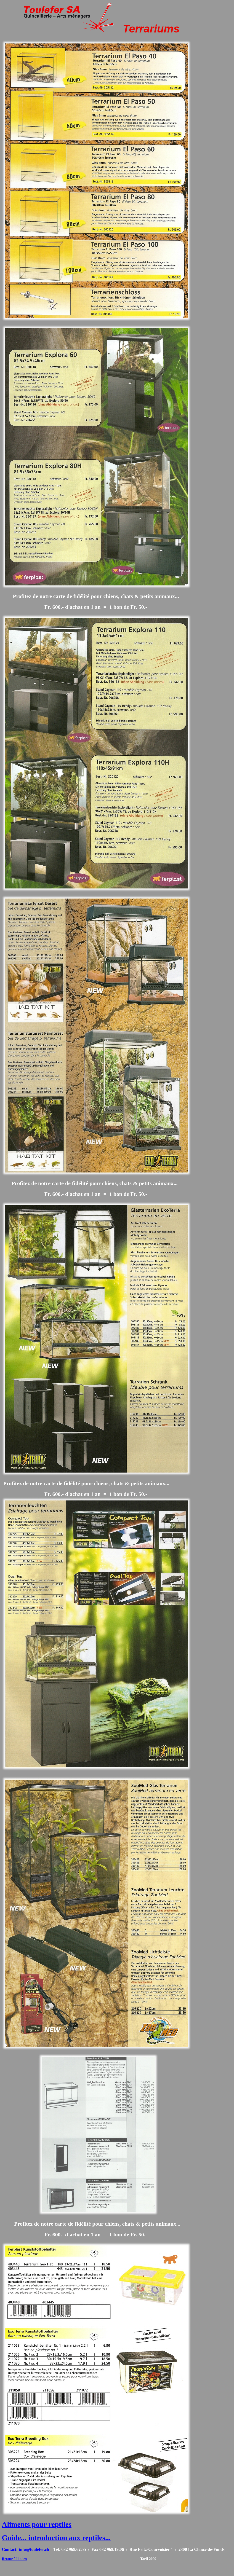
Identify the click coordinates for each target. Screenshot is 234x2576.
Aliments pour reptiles (37, 2524)
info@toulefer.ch (34, 2549)
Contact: (10, 2549)
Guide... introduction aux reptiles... (56, 2537)
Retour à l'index (14, 2559)
